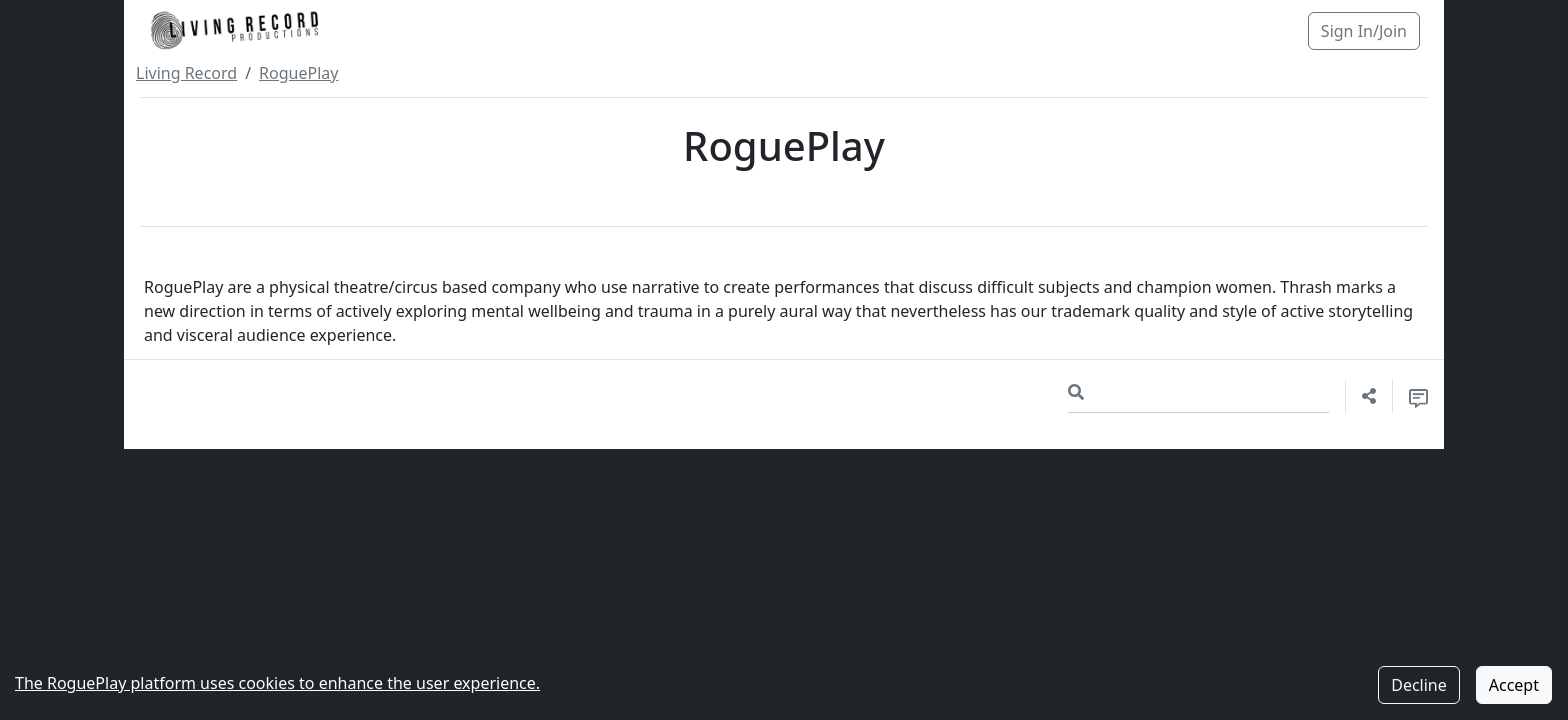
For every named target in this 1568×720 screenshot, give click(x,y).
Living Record (186, 73)
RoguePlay (298, 73)
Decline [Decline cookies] (1419, 685)
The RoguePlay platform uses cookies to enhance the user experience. (277, 683)
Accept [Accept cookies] (1514, 685)
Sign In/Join (1364, 31)
